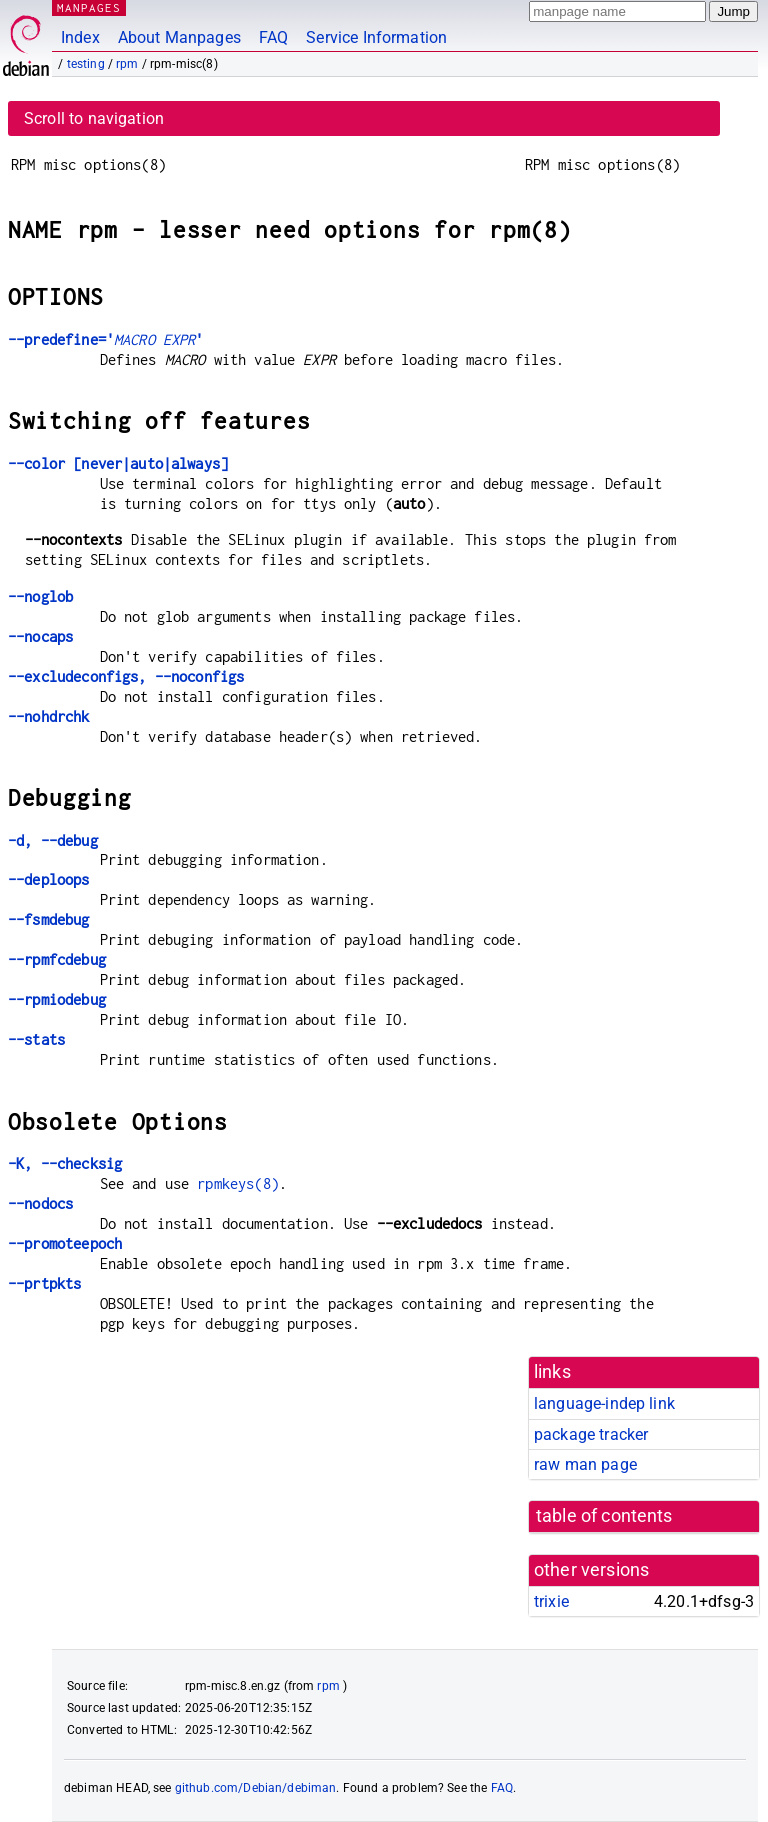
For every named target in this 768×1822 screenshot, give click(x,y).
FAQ (273, 37)
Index (80, 37)
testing (86, 64)
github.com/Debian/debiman (256, 1788)
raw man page (585, 1464)
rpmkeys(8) (238, 1183)
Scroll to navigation (94, 118)
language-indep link (604, 1403)
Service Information (376, 37)
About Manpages (179, 37)
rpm (127, 64)
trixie (551, 1601)
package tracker (591, 1434)
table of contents (604, 1516)
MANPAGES (89, 7)
